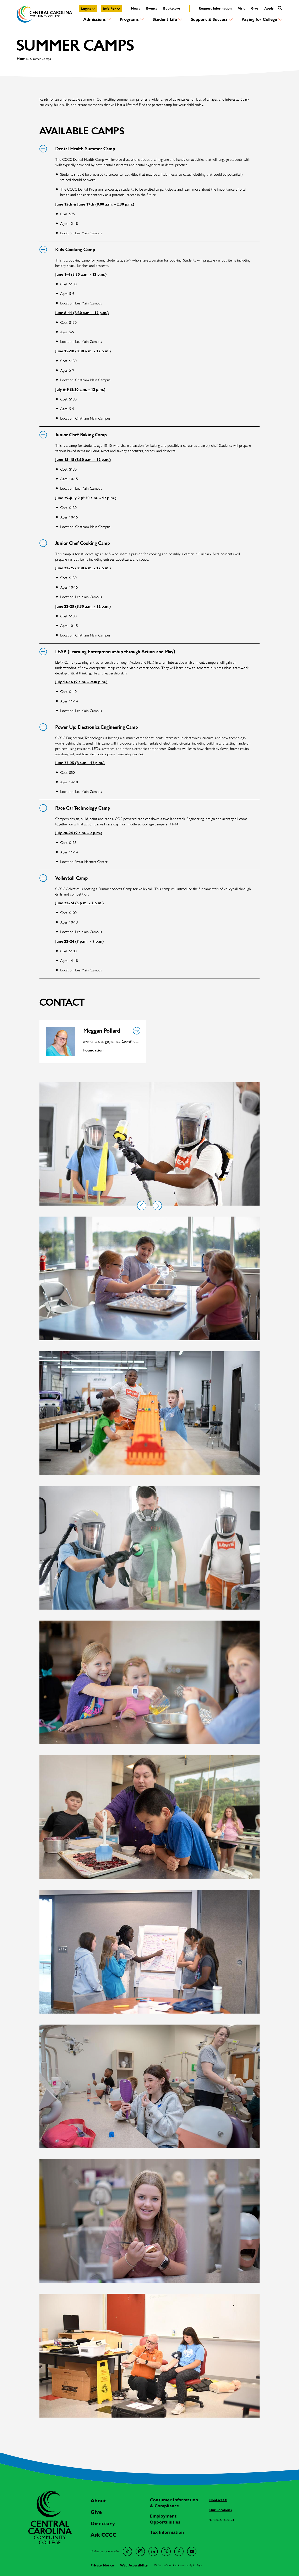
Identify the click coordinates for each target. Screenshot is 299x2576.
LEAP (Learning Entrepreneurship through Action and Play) (107, 651)
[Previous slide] (141, 1205)
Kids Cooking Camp (67, 249)
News (135, 8)
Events (151, 8)
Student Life (165, 19)
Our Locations (220, 2510)
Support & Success (209, 19)
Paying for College (259, 19)
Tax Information (167, 2532)
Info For (109, 9)
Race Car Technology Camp (74, 808)
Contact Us (218, 2500)
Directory (103, 2523)
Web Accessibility (134, 2565)
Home (22, 58)
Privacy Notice (102, 2565)
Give (254, 8)
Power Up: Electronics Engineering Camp (88, 727)
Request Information (215, 8)
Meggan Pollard (101, 1030)
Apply (269, 8)
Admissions (94, 19)
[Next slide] (157, 1205)
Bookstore (171, 8)
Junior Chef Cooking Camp (74, 543)
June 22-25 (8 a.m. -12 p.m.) (80, 763)
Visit (241, 8)
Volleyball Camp (63, 878)
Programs (129, 19)
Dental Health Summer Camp (77, 148)
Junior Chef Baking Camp (73, 434)
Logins (86, 9)
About (98, 2500)
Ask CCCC (103, 2535)
